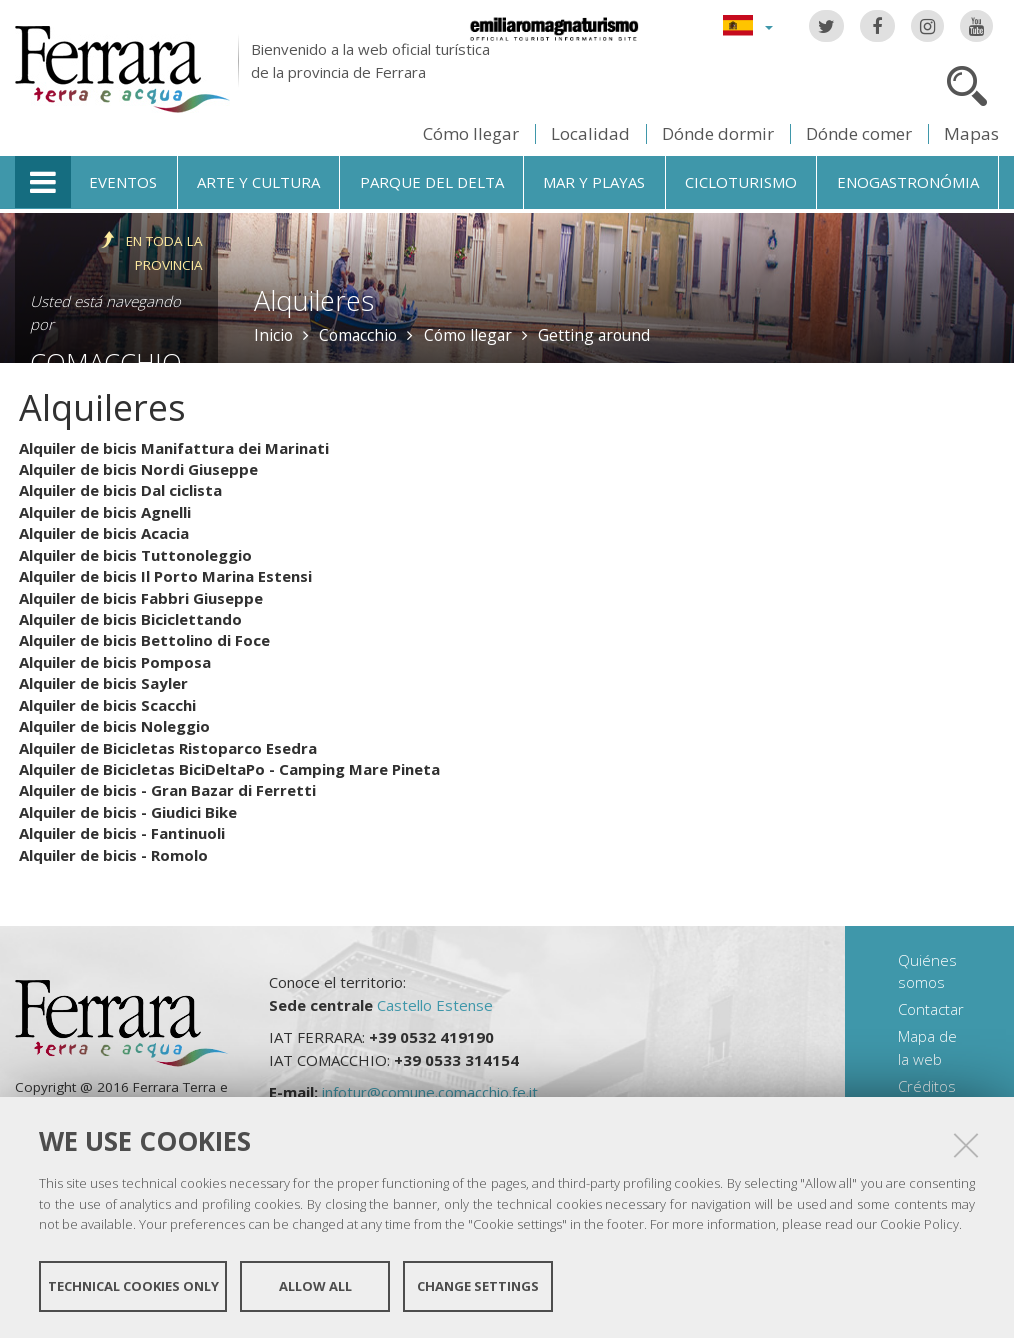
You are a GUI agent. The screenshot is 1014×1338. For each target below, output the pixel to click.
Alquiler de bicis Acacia (104, 533)
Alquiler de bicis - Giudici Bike (128, 812)
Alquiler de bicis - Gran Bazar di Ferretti (167, 790)
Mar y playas (594, 182)
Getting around (594, 335)
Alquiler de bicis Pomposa (115, 662)
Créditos (927, 1086)
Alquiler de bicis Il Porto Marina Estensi (165, 576)
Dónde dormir (718, 133)
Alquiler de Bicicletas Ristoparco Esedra (168, 748)
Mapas (971, 133)
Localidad (590, 133)
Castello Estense (435, 1005)
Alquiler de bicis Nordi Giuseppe (138, 469)
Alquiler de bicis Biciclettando (130, 619)
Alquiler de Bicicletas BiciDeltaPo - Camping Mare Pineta (229, 769)
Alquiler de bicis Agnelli (105, 512)
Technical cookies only (133, 1286)
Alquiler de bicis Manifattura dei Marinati (174, 448)
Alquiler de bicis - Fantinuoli (122, 833)
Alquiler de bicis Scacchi (107, 705)
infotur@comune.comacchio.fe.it (430, 1092)
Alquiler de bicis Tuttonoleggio (135, 555)
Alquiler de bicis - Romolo (113, 855)
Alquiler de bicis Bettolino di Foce (144, 640)
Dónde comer (859, 133)
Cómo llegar (471, 133)
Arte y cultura (258, 182)
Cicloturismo (741, 182)
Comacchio (358, 335)
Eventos (123, 182)
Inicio (273, 335)
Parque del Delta (432, 182)
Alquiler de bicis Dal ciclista (120, 490)
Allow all (315, 1286)
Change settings (478, 1286)
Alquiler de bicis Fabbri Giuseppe (141, 598)
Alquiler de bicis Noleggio (114, 726)
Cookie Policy (919, 1224)
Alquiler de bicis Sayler (103, 683)
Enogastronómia (908, 182)
